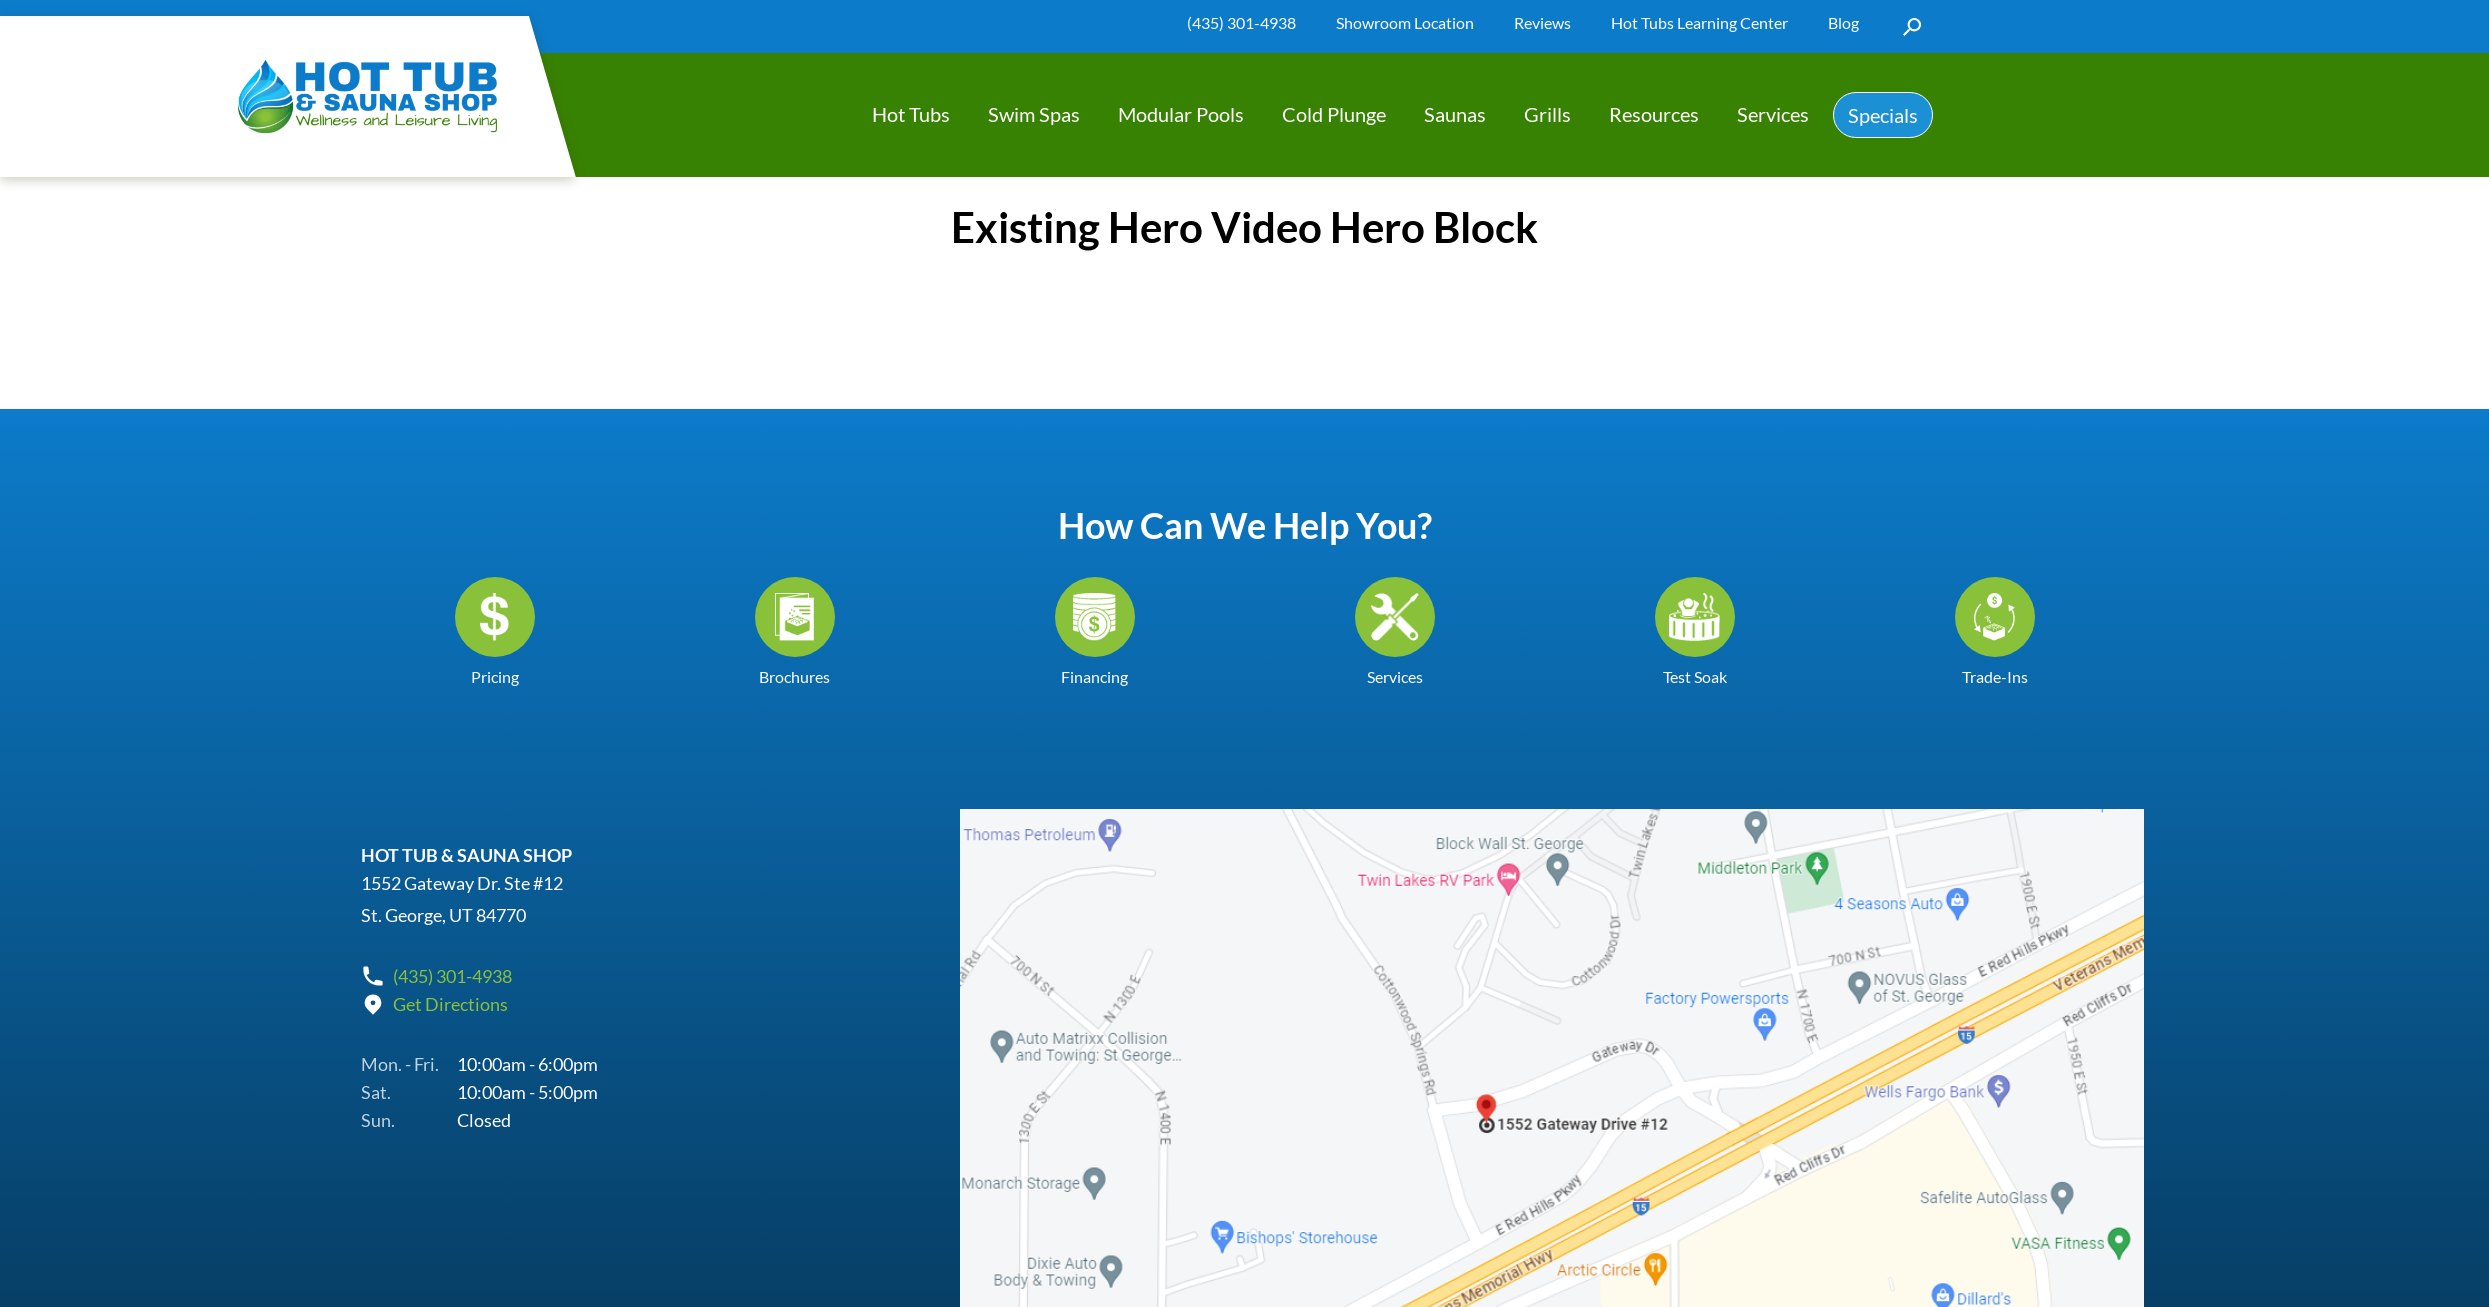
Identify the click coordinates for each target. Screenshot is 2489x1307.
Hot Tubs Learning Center (1699, 22)
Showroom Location (1405, 22)
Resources (1654, 114)
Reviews (1542, 22)
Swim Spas (1034, 114)
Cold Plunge (1334, 114)
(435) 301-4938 (1241, 22)
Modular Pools (1181, 114)
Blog (1843, 22)
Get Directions (450, 1004)
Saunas (1455, 114)
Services (1773, 114)
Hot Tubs (911, 114)
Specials (1883, 115)
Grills (1547, 114)
